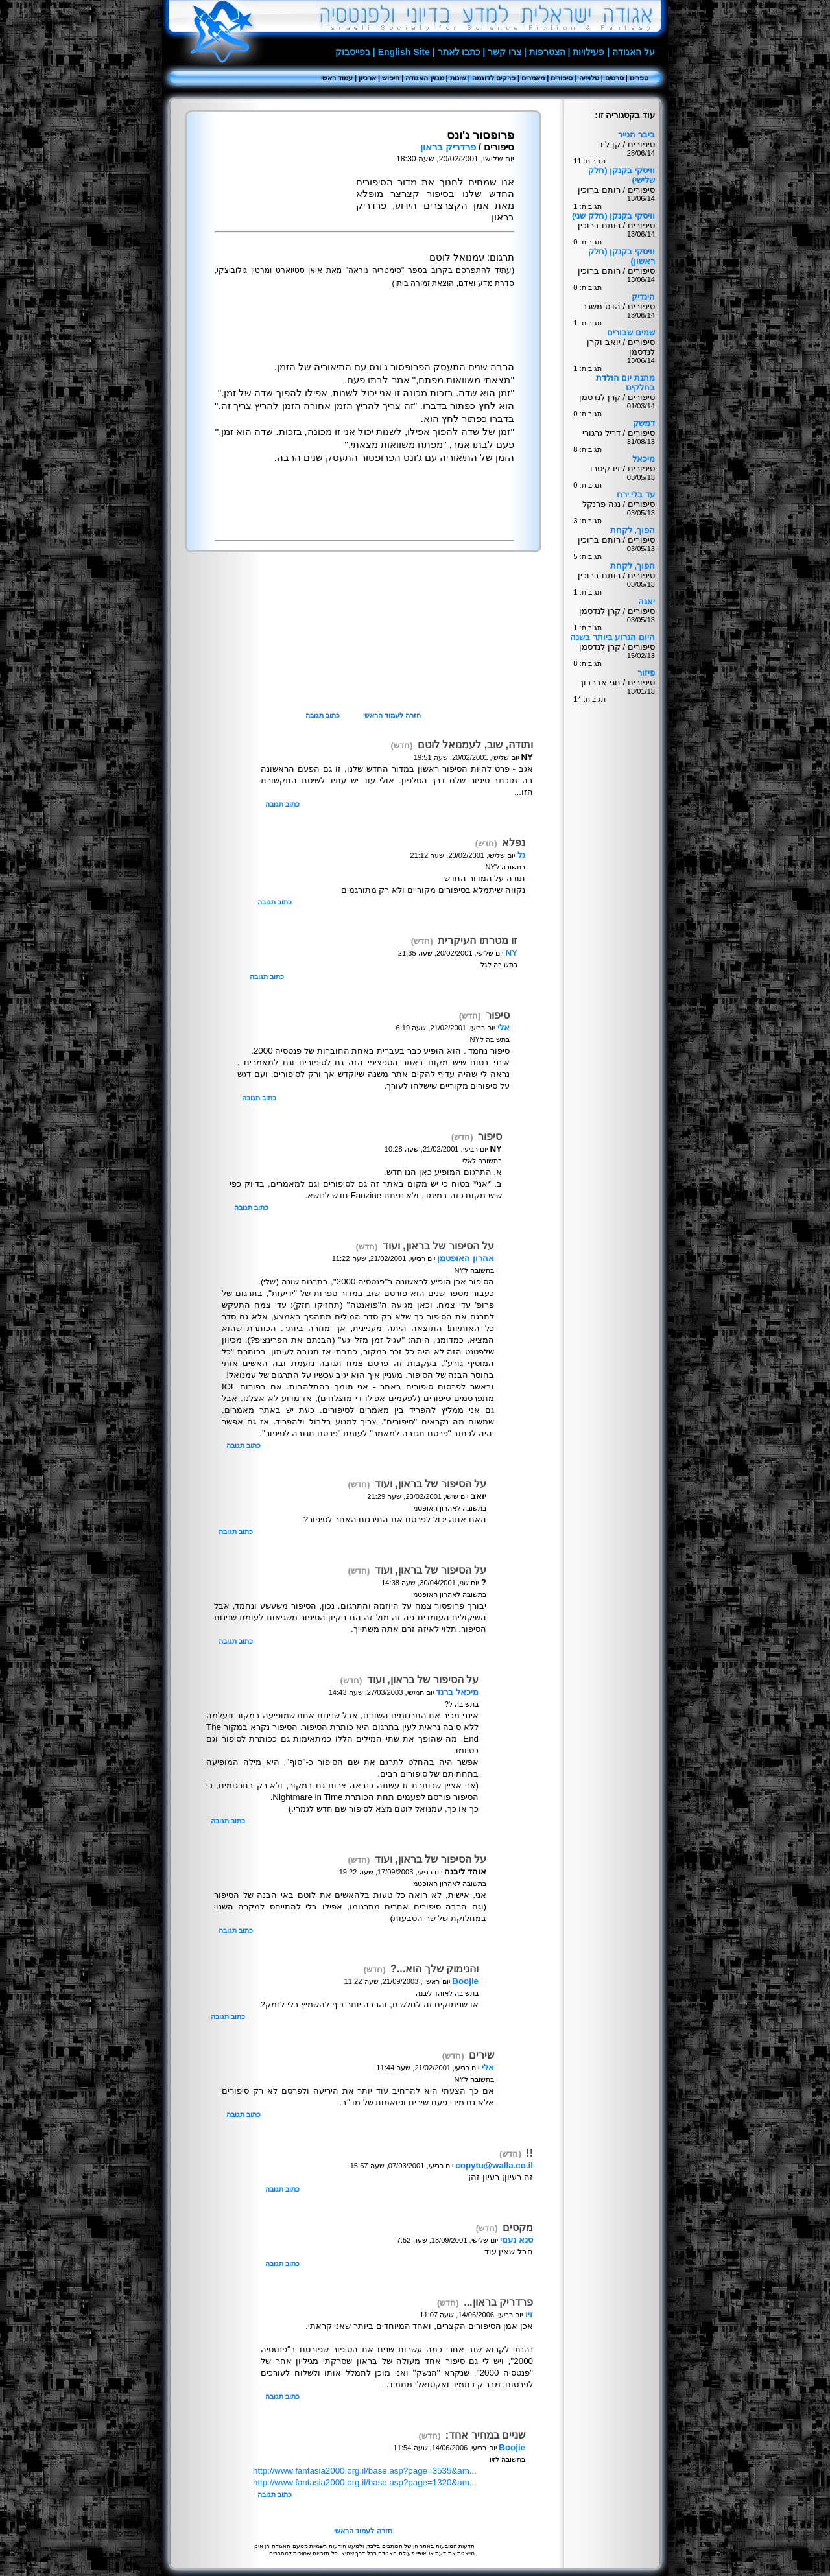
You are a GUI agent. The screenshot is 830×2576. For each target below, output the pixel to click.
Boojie (465, 1981)
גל (521, 855)
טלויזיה (589, 78)
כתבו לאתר (459, 52)
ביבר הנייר (636, 134)
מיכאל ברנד (457, 1692)
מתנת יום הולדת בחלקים (625, 382)
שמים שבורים (631, 332)
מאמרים (533, 78)
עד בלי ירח (636, 494)
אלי (503, 1027)
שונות (458, 78)
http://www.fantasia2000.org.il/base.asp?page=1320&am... (365, 2482)
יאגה (646, 601)
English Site (404, 52)
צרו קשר (504, 52)
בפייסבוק (352, 52)
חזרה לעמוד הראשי (392, 715)
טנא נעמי (516, 2240)
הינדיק (643, 296)
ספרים (639, 78)
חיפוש (390, 78)
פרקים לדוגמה (494, 78)
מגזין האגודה (424, 78)
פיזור (646, 673)
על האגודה (633, 52)
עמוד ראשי (337, 78)
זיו (529, 2314)
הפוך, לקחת (632, 530)
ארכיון (367, 78)
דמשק (644, 423)
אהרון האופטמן (465, 1258)
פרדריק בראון (448, 147)
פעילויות (588, 52)
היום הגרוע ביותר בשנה (612, 637)
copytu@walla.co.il (494, 2165)
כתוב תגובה (322, 715)
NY (511, 953)
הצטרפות (547, 52)
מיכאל (643, 459)
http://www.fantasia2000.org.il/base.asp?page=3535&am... (365, 2471)
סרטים (614, 78)
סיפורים (562, 78)
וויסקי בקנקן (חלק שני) (613, 215)
